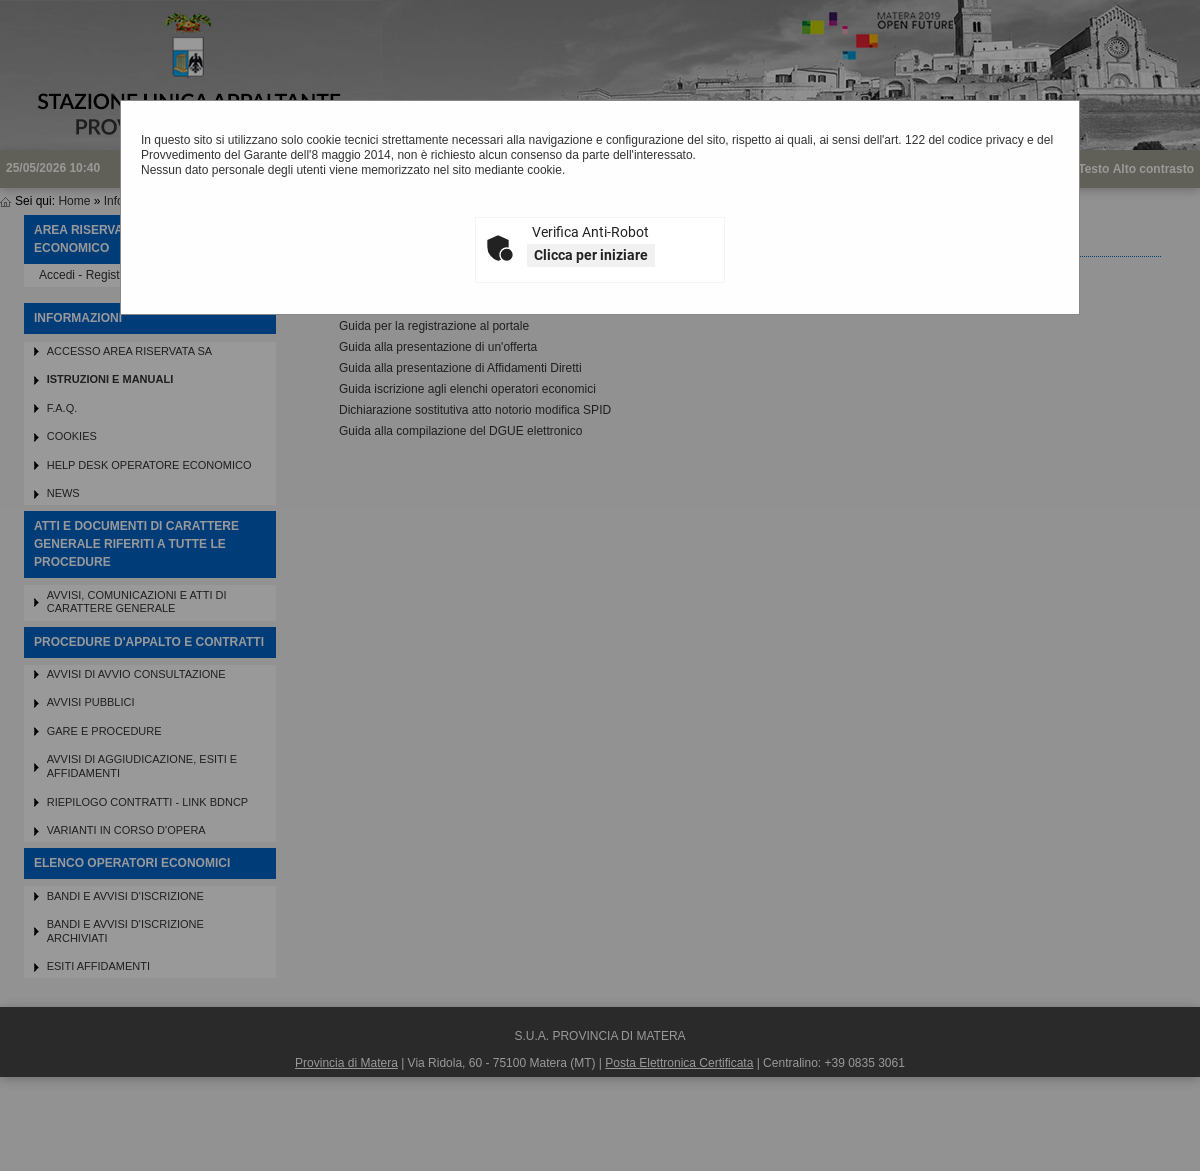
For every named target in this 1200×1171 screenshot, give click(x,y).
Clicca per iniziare (591, 255)
